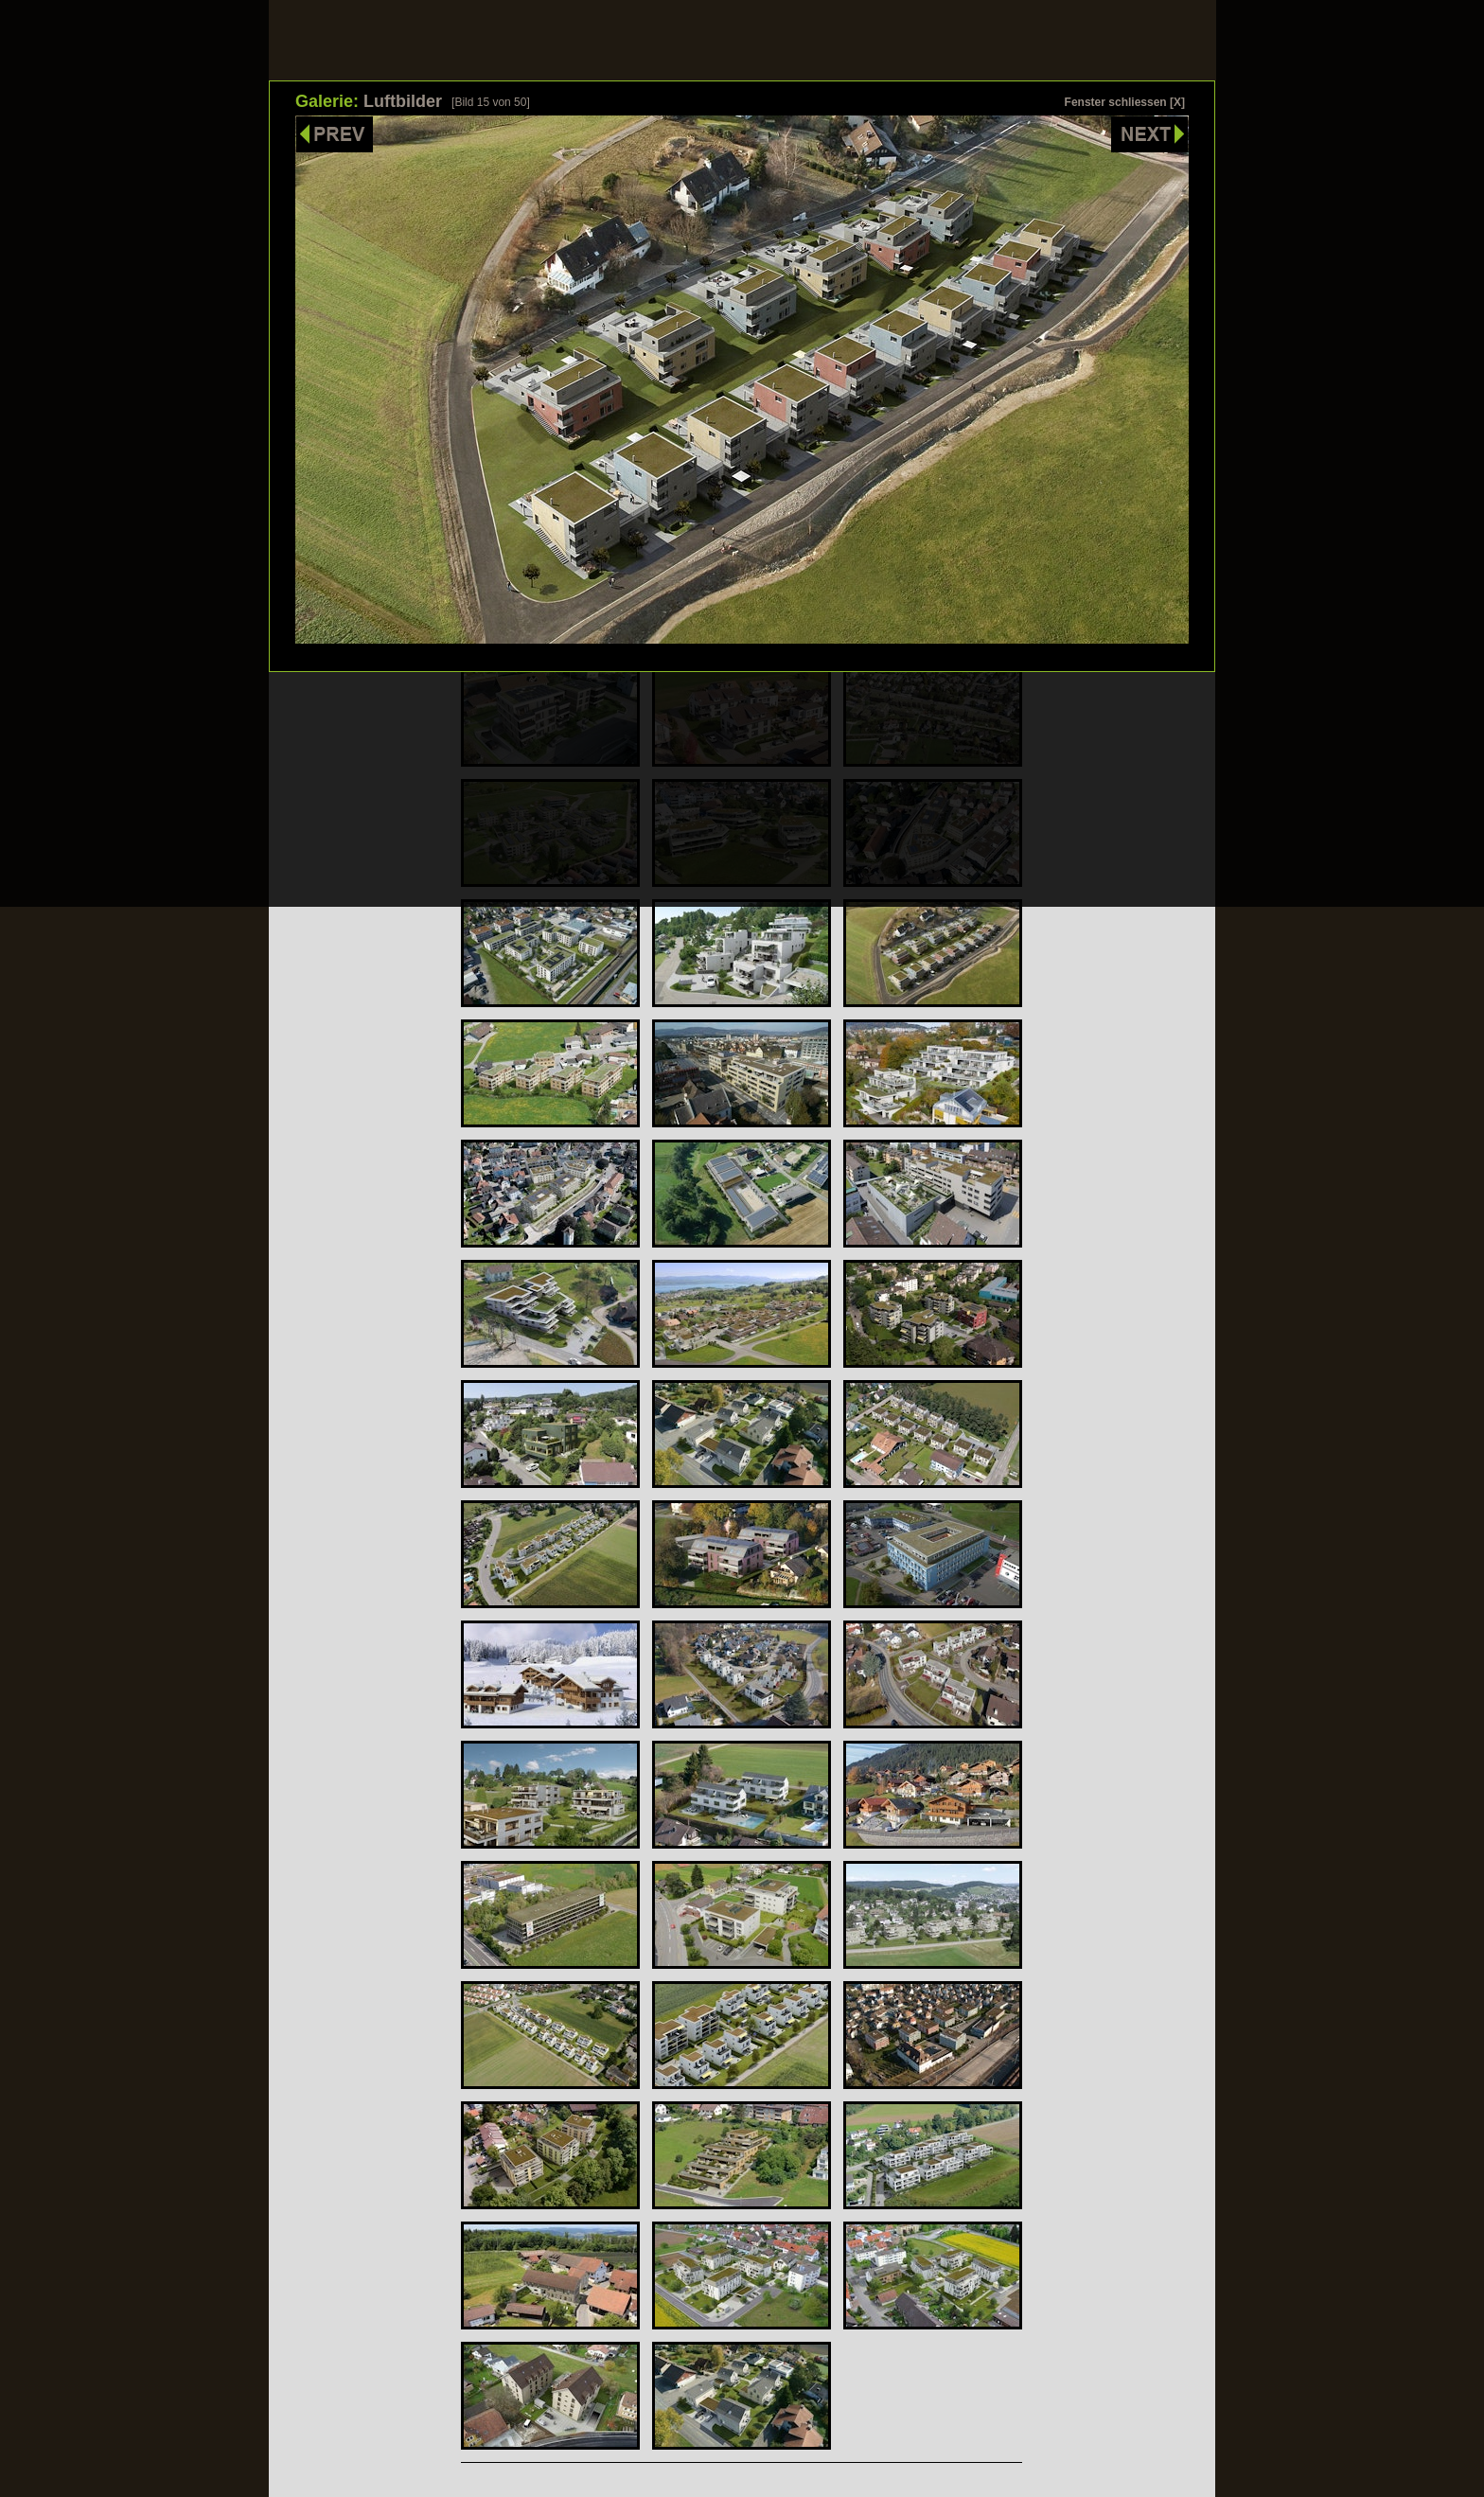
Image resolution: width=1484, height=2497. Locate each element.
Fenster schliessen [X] (1125, 102)
